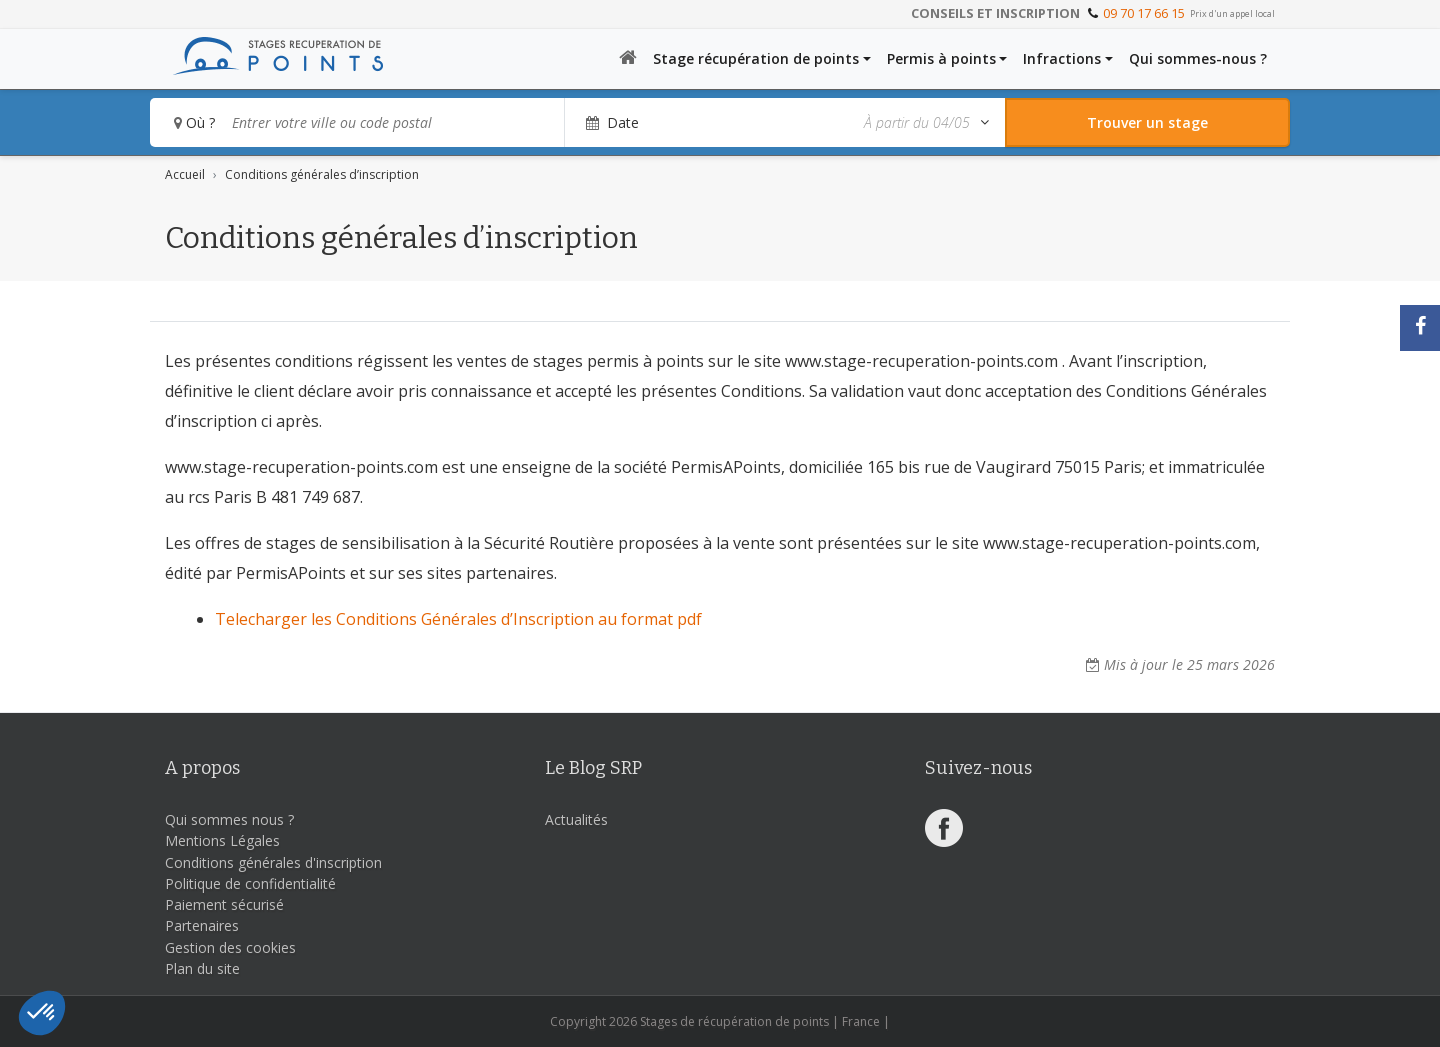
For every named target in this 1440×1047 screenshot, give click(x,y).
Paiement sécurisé (224, 904)
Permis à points (941, 58)
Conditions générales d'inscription (273, 862)
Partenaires (202, 925)
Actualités (576, 819)
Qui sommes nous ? (229, 819)
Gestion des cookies (230, 947)
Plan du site (202, 968)
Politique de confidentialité (250, 883)
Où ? (194, 122)
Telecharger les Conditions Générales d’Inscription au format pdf (458, 619)
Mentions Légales (222, 840)
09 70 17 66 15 (1144, 13)
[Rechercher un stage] (1147, 122)
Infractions (1062, 58)
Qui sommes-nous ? (1198, 58)
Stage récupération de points (756, 58)
